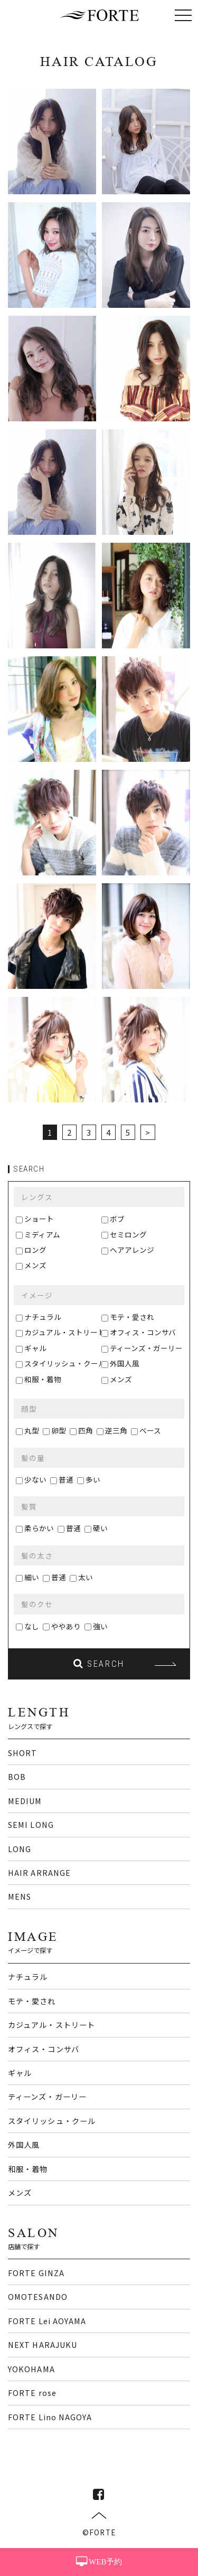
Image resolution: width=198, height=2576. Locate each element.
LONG (19, 1848)
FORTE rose (32, 2392)
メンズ (35, 1265)
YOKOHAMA (31, 2368)
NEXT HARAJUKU (42, 2344)
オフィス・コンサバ (143, 1332)
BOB (17, 1776)
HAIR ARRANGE (39, 1872)
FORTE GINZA (36, 2272)
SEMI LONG (31, 1824)
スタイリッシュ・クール (65, 1363)
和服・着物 (42, 1379)
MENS (19, 1896)
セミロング (128, 1234)
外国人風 (124, 1363)
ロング (35, 1249)
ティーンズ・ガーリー (146, 1348)
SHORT (22, 1752)
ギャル (35, 1348)
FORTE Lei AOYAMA (47, 2320)
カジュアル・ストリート (64, 1332)
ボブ (117, 1218)
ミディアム (42, 1234)
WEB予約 (99, 2562)
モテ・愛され (132, 1316)
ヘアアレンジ (132, 1249)
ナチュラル (42, 1316)
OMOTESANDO (38, 2296)
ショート (39, 1218)
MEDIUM (25, 1800)
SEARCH (98, 1663)
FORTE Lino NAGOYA (50, 2416)
